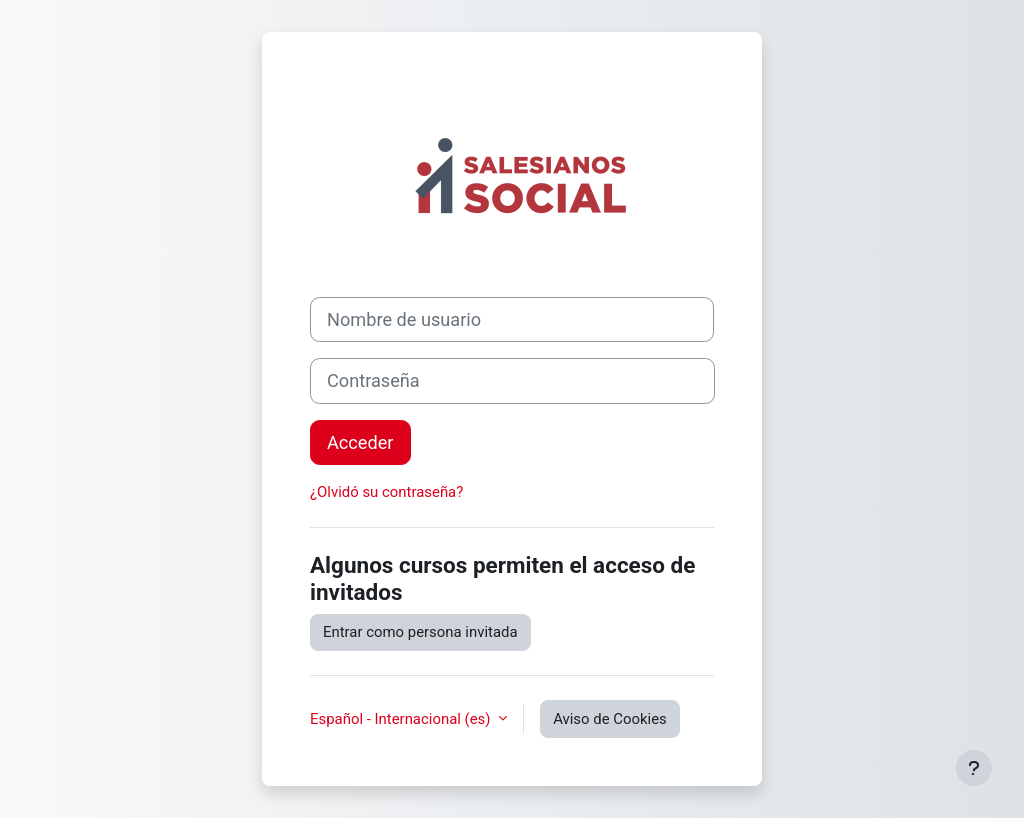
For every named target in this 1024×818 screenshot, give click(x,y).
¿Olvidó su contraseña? (386, 492)
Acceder (360, 442)
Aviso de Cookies (610, 719)
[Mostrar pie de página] (974, 768)
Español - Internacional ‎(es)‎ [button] (402, 719)
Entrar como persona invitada (420, 632)
